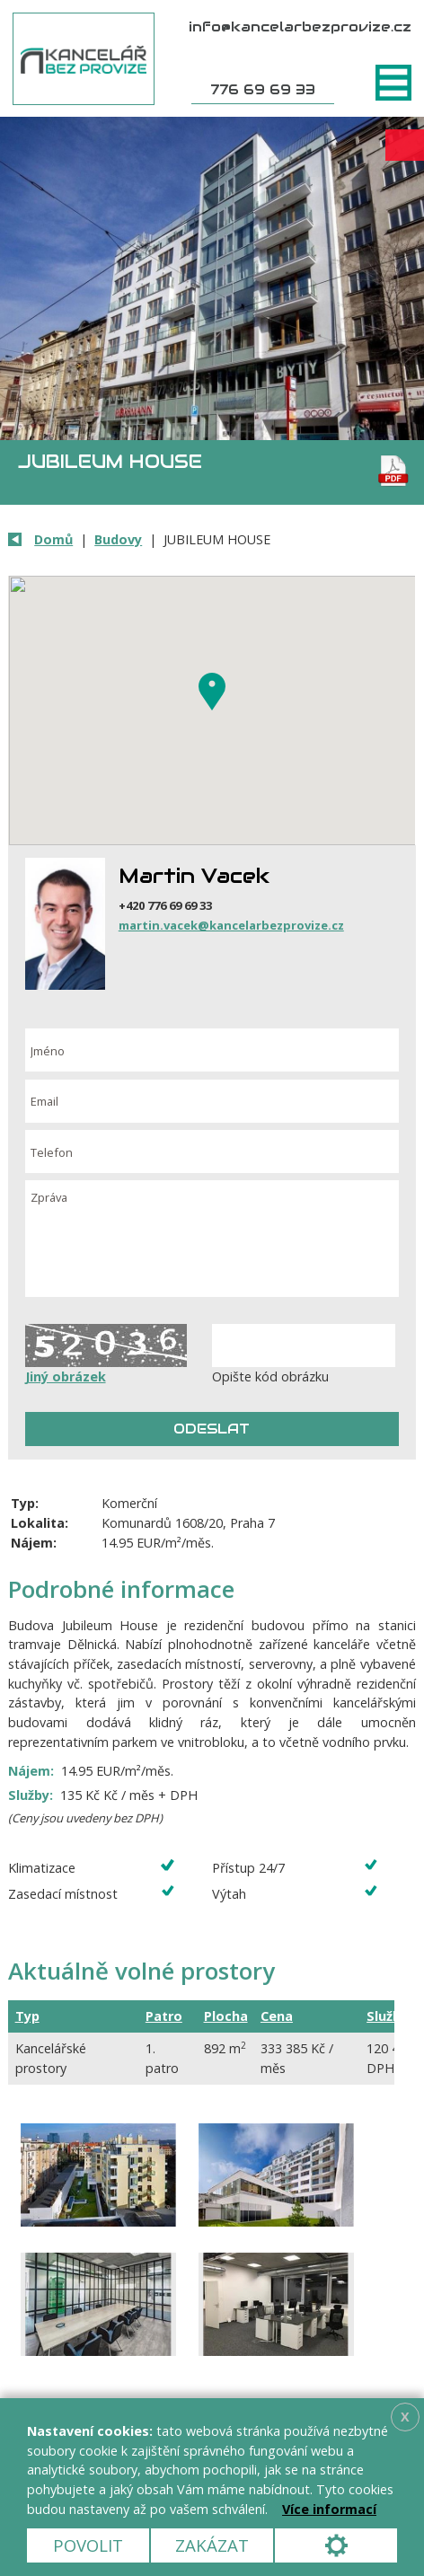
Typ (27, 2016)
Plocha (226, 2016)
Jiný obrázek (65, 1376)
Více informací (329, 2509)
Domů (53, 539)
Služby (387, 2016)
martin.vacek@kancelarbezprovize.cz (231, 925)
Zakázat (212, 2545)
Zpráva (212, 1238)
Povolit (88, 2545)
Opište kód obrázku (270, 1376)
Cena (277, 2016)
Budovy (118, 539)
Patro (164, 2016)
